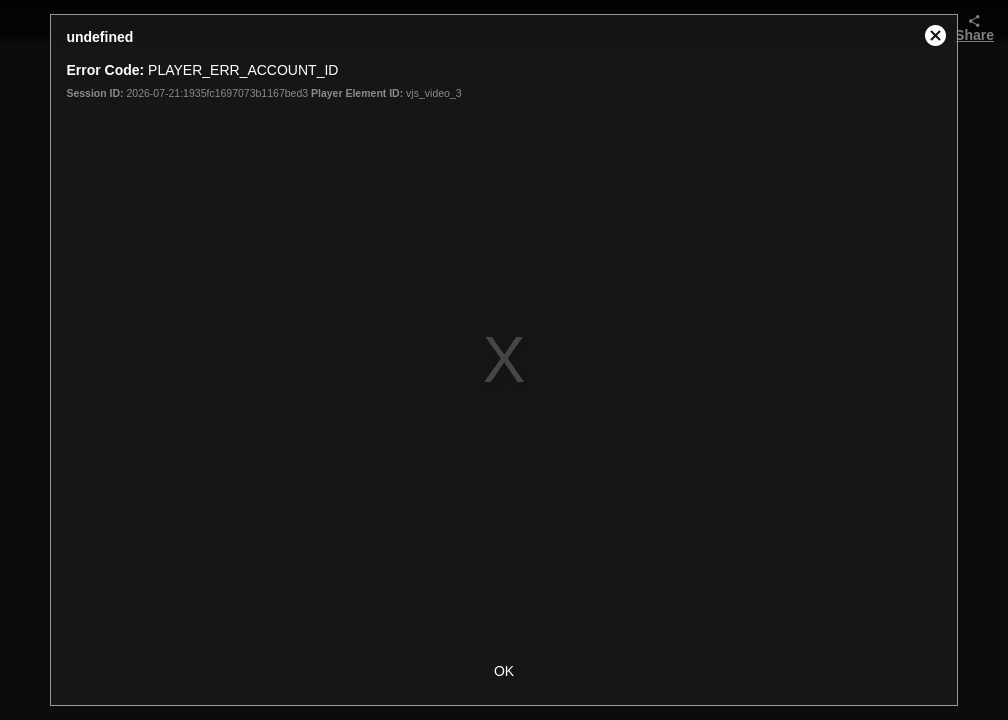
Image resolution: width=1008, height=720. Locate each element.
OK (504, 671)
